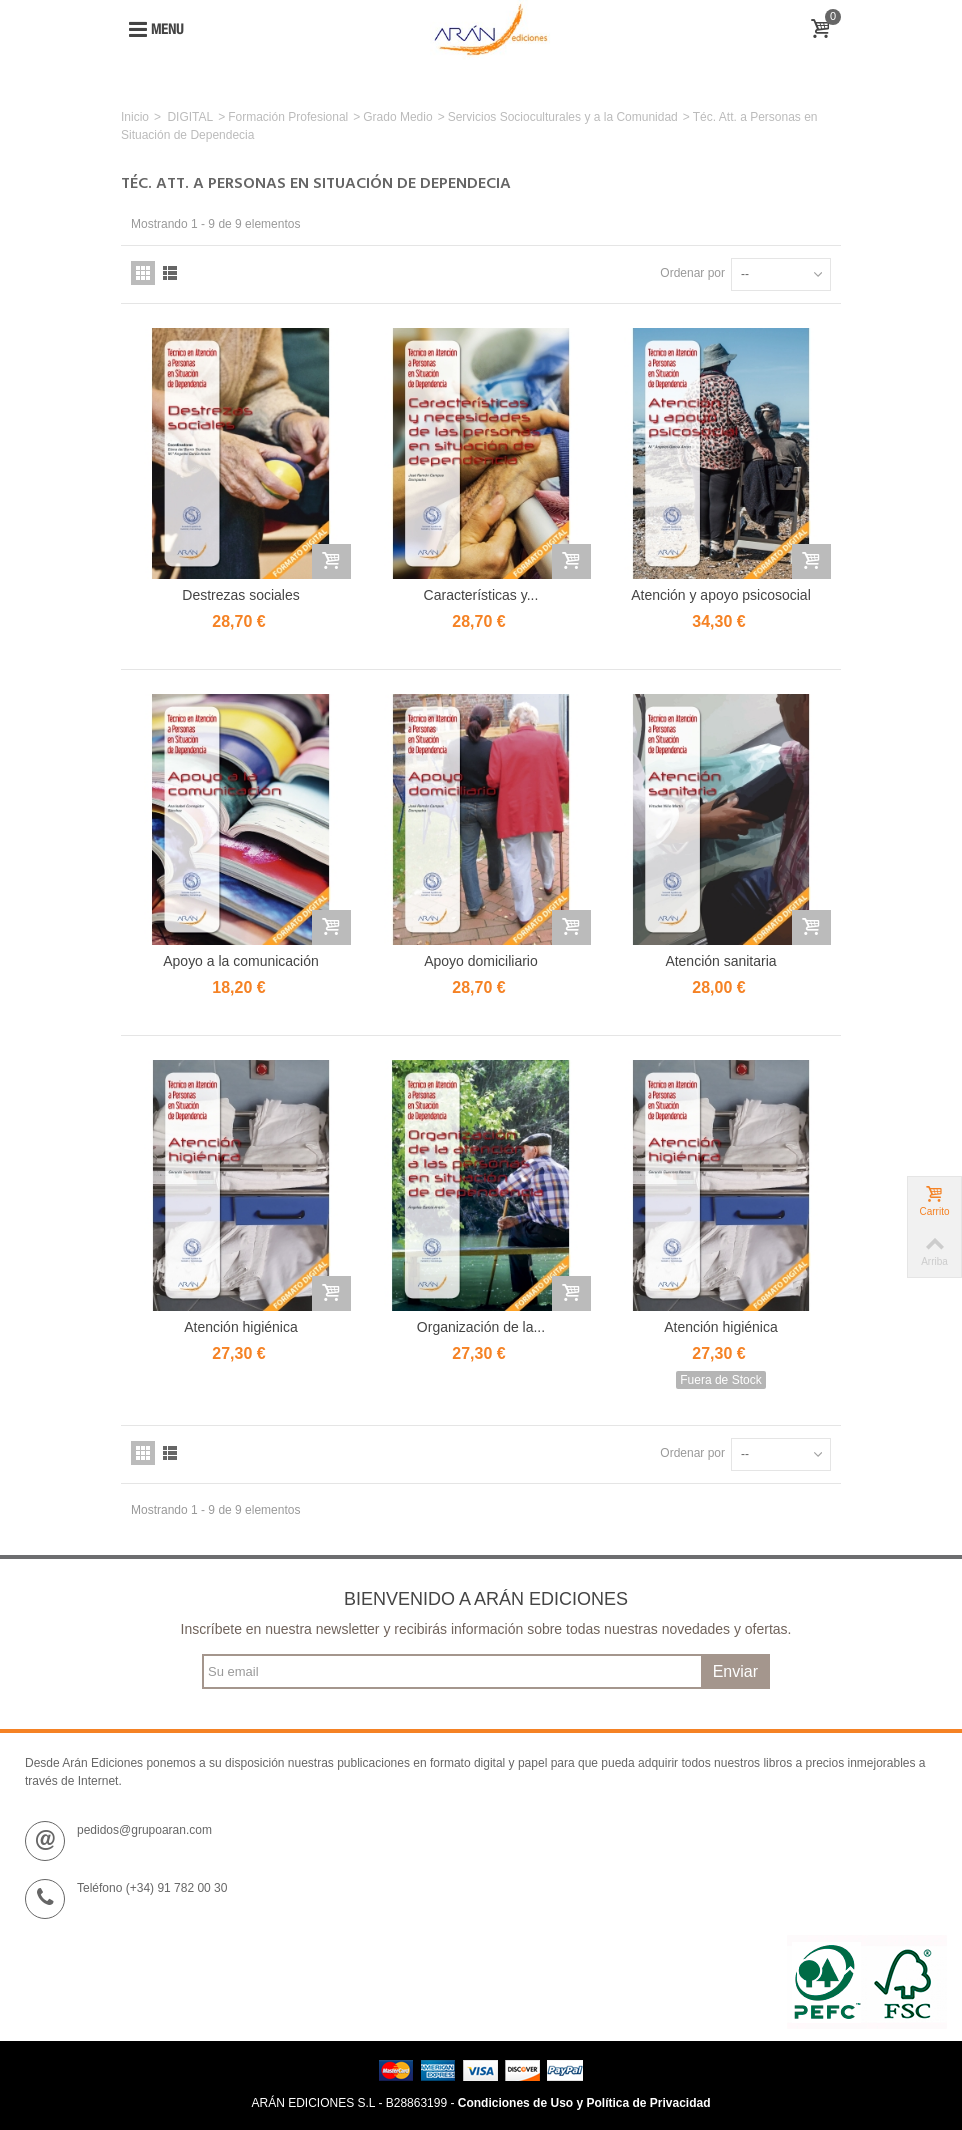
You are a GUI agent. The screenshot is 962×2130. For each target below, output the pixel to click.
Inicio (135, 117)
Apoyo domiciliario (480, 961)
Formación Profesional (288, 117)
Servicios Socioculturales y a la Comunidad (563, 117)
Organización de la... (481, 1327)
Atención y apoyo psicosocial (721, 595)
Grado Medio (397, 117)
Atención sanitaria (720, 961)
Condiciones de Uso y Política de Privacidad (584, 2103)
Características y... (481, 595)
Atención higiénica (241, 1327)
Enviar (735, 1671)
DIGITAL (190, 117)
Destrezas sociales (240, 595)
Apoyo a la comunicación (240, 961)
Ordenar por (692, 273)
